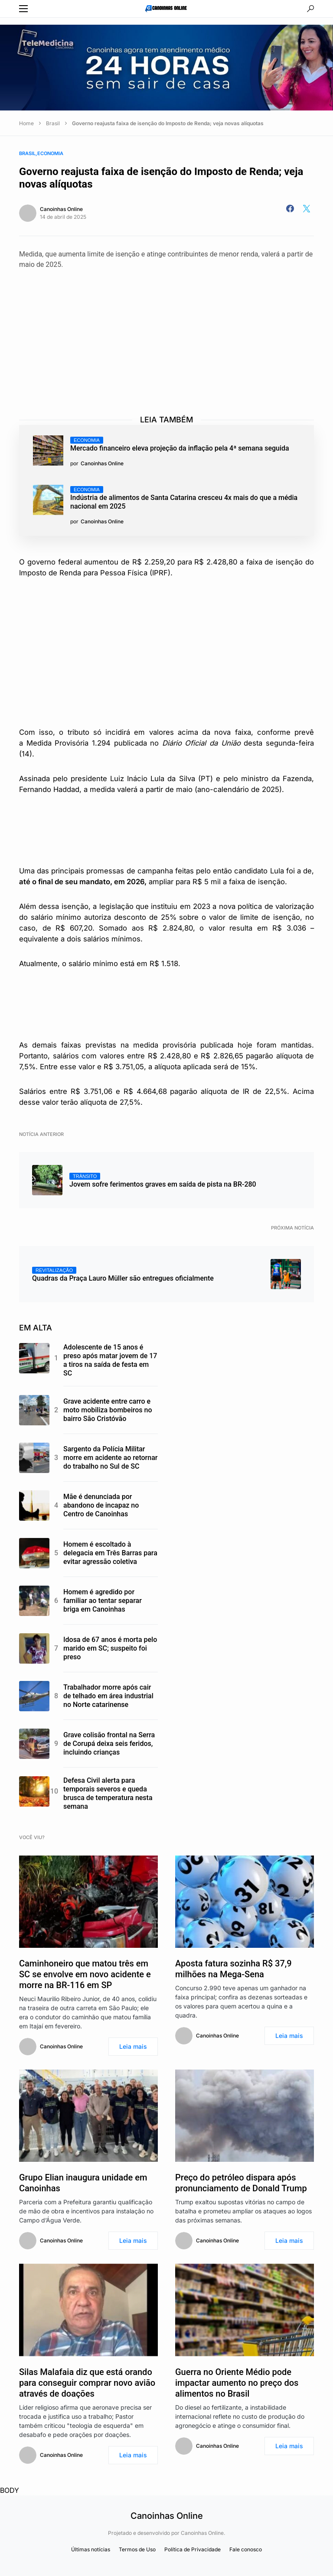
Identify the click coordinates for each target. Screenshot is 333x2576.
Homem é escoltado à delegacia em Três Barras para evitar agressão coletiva (110, 1553)
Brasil (53, 123)
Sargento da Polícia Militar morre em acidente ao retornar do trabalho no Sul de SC (110, 1457)
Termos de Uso (137, 2549)
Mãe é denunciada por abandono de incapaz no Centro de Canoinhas (101, 1505)
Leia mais (133, 2046)
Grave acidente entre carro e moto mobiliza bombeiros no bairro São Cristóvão (107, 1410)
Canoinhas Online (61, 209)
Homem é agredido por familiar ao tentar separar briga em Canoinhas (102, 1600)
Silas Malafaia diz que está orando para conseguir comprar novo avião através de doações (87, 2383)
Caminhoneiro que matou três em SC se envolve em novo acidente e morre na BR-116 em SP (85, 1974)
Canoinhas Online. (203, 2533)
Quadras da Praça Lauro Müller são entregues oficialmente (123, 1274)
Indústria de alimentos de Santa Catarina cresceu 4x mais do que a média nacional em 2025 (183, 498)
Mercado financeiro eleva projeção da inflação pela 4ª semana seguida (179, 444)
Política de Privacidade (192, 2549)
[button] (23, 8)
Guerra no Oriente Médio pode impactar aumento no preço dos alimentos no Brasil (236, 2383)
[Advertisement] (176, 334)
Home (26, 123)
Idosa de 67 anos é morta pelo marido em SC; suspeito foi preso (110, 1648)
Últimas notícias (90, 2549)
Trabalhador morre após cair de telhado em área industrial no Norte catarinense (108, 1696)
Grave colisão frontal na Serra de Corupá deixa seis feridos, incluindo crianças (109, 1743)
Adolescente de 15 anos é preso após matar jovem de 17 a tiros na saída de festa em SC (110, 1360)
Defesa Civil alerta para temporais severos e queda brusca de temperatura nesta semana (108, 1793)
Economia (50, 153)
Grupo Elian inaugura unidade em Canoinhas (83, 2182)
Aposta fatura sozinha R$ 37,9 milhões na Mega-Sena (233, 1968)
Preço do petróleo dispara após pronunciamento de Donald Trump (241, 2182)
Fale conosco (245, 2549)
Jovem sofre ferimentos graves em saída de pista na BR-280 (162, 1180)
